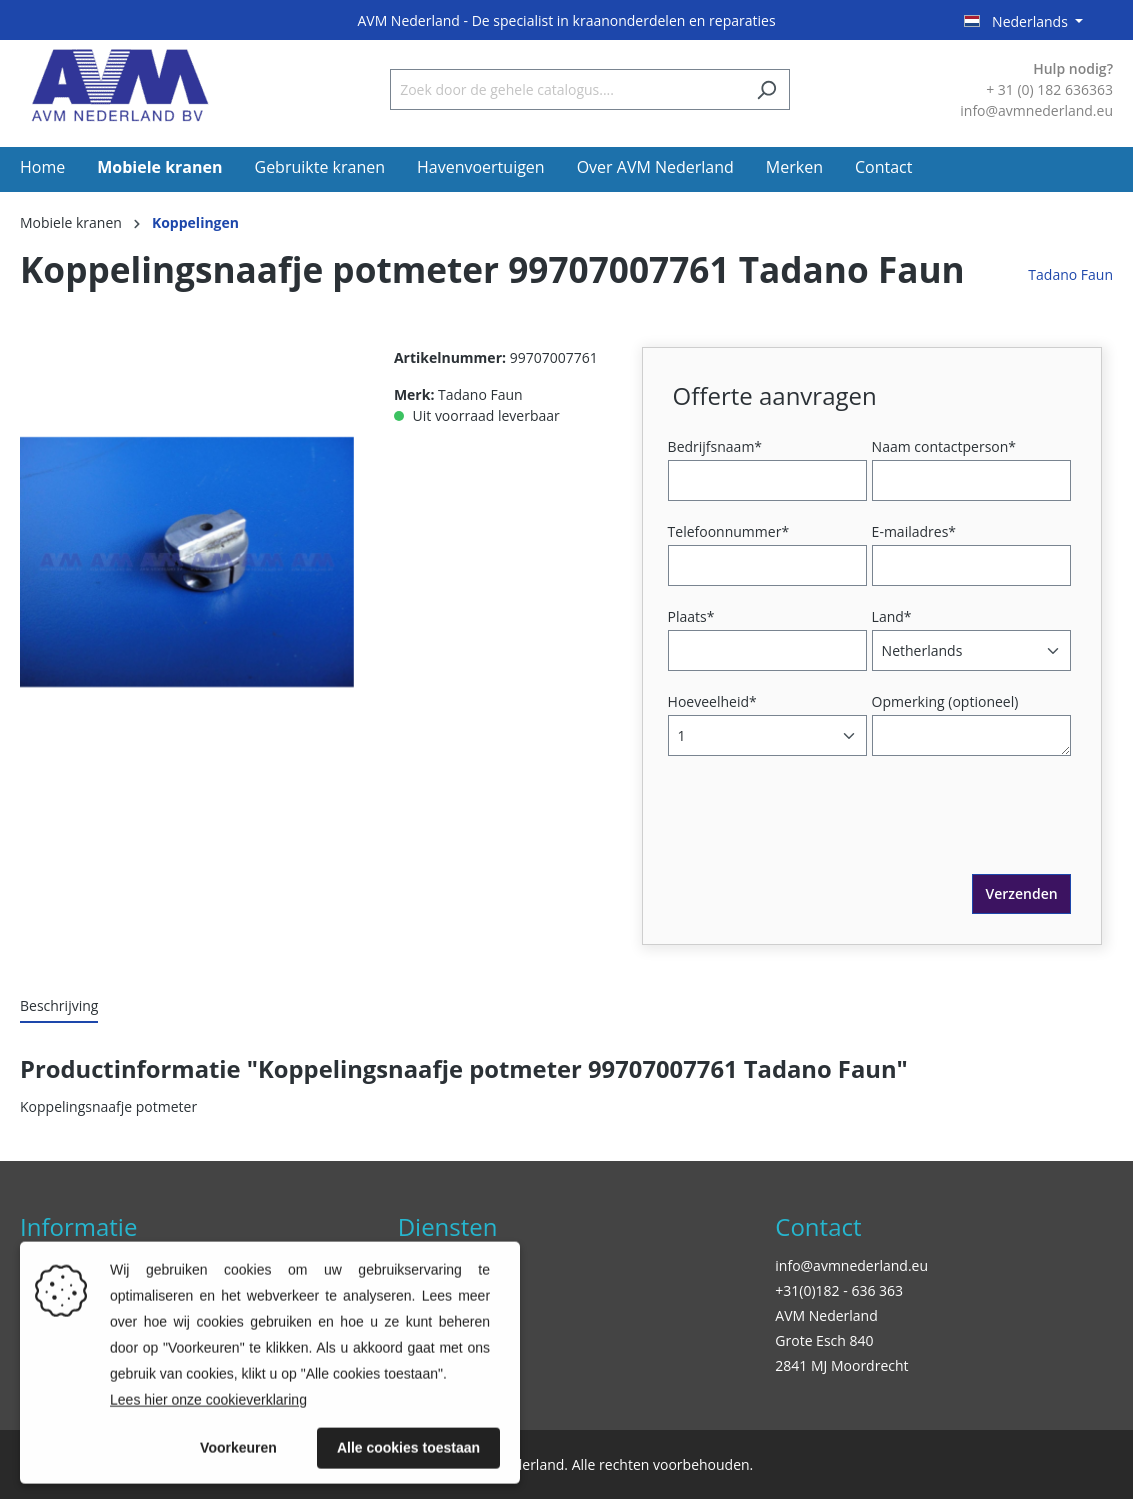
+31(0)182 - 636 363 (839, 1290)
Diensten (448, 1226)
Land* (892, 616)
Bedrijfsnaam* (715, 446)
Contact (818, 1226)
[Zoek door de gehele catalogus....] (567, 89)
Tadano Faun (1070, 274)
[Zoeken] (766, 89)
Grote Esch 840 (824, 1340)
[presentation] (825, 835)
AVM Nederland (826, 1315)
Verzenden (1021, 893)
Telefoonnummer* (729, 531)
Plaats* (691, 616)
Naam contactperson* (944, 446)
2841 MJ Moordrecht (841, 1365)
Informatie (78, 1226)
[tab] (59, 1006)
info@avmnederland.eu (851, 1265)
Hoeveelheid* (712, 701)
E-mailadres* (914, 531)
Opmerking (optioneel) (945, 701)
